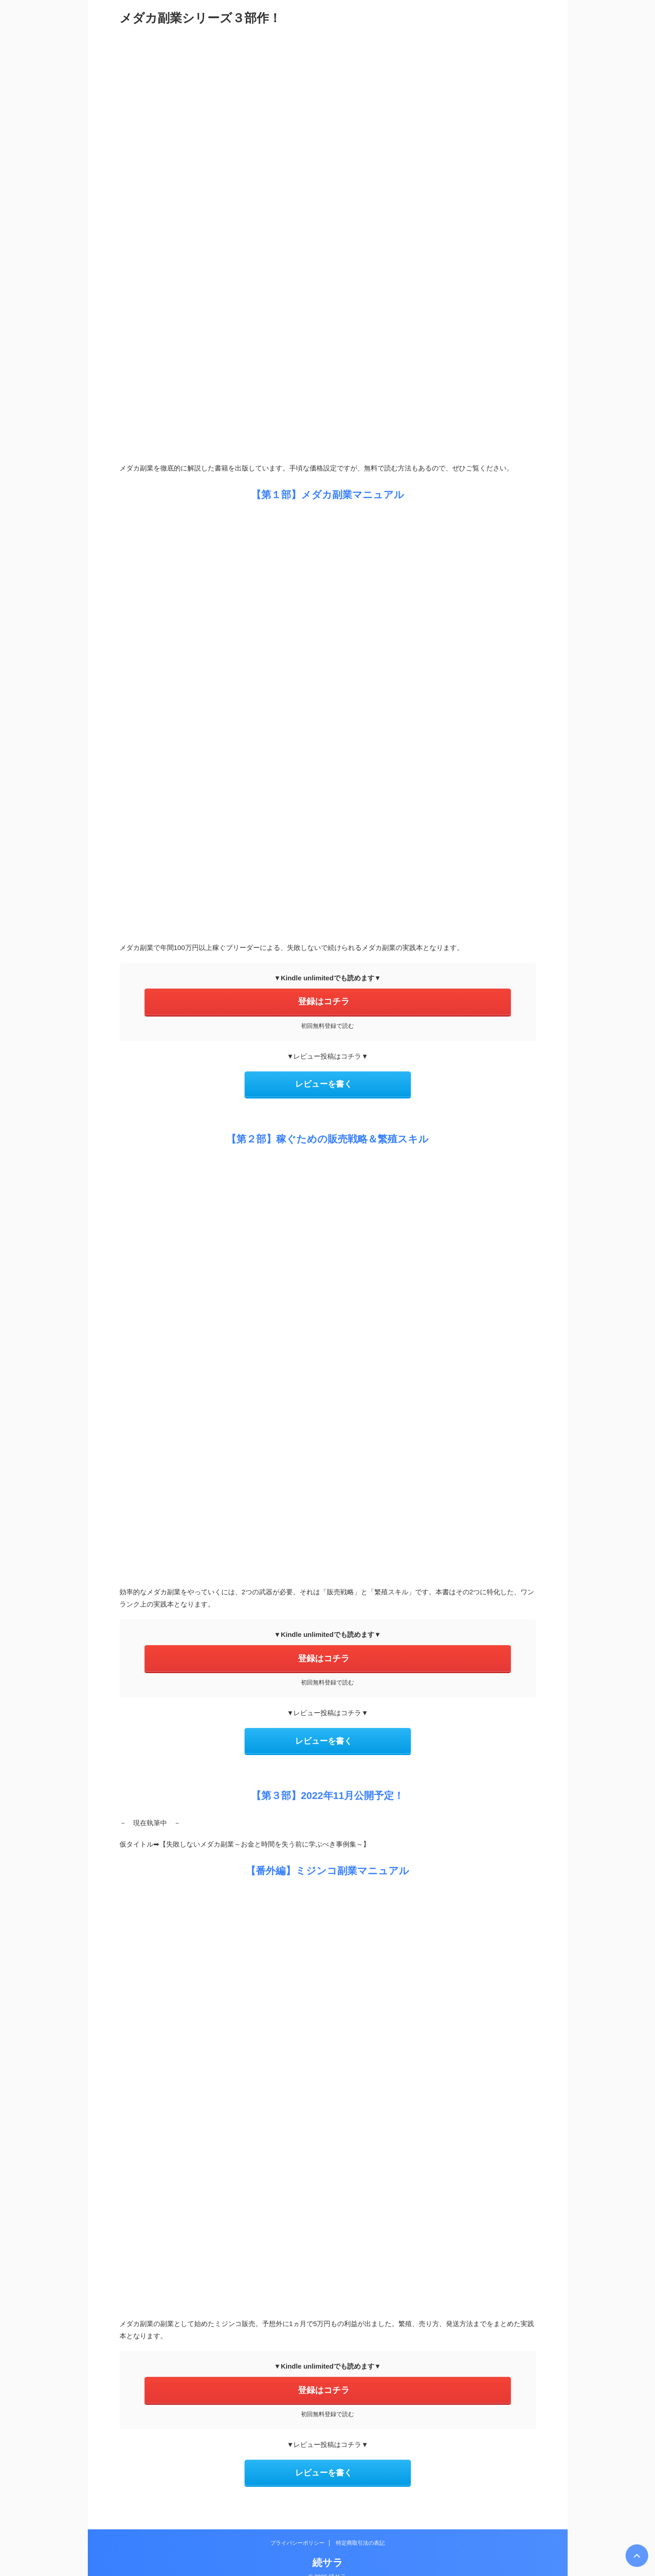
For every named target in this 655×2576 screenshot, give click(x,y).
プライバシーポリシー (297, 2529)
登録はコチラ (323, 1001)
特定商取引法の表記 (360, 2529)
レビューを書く (324, 1081)
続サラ (327, 2549)
